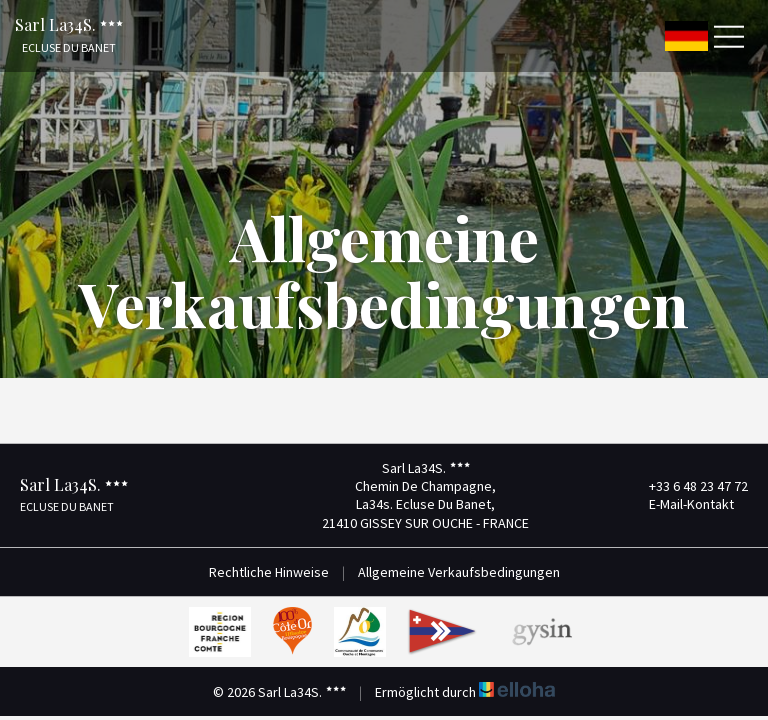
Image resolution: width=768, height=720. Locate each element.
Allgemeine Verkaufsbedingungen (459, 572)
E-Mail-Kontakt (680, 504)
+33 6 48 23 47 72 (687, 486)
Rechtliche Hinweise (269, 572)
